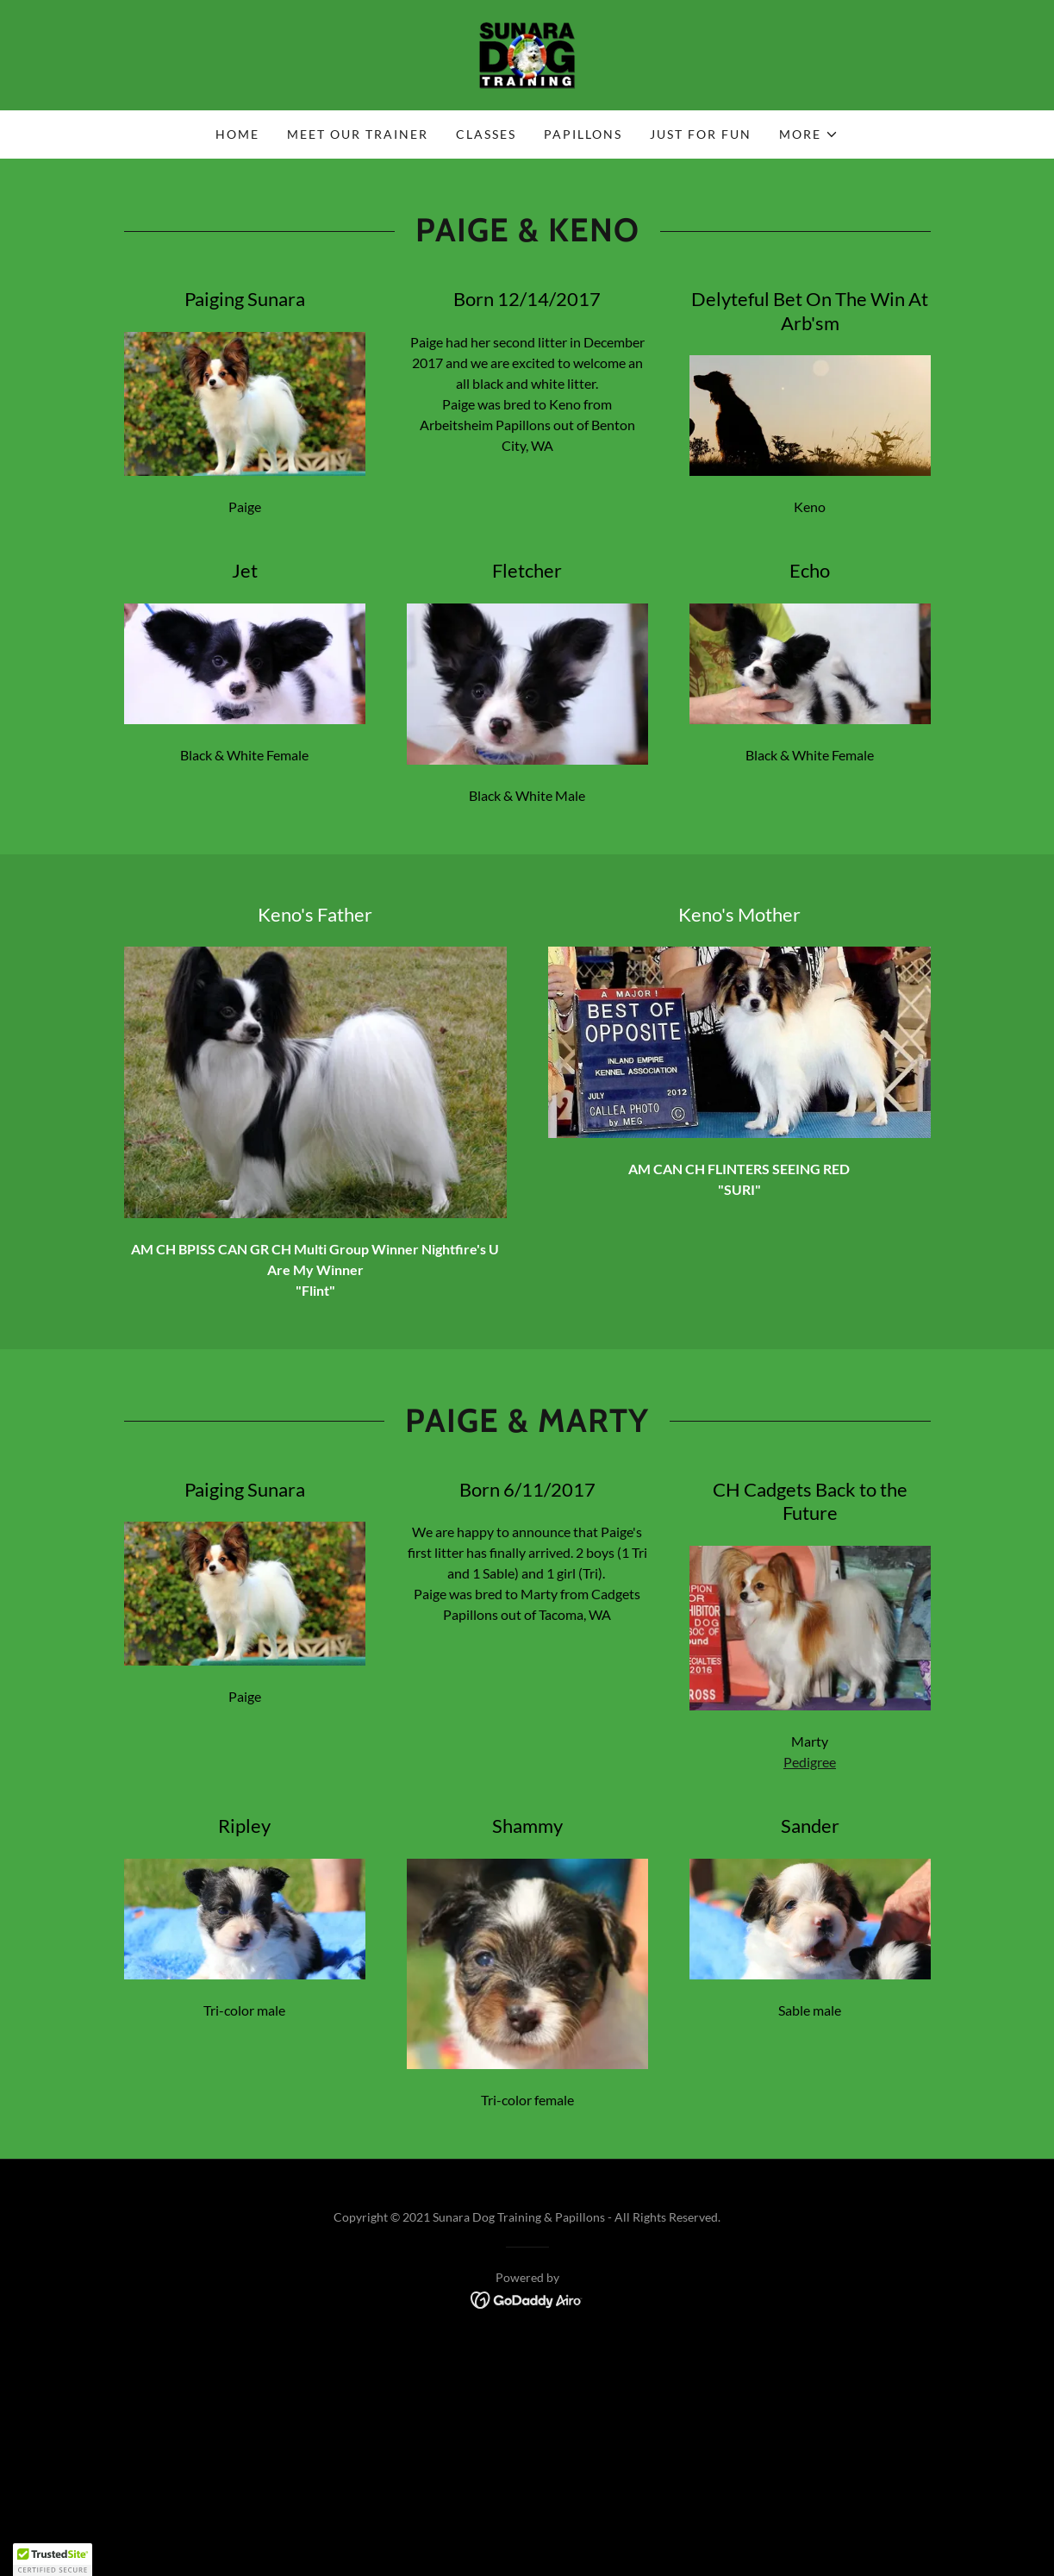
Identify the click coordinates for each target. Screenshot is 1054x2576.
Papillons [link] (583, 134)
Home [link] (237, 134)
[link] (527, 53)
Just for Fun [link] (701, 134)
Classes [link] (486, 134)
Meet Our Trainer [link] (357, 134)
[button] (809, 134)
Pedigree (809, 1762)
